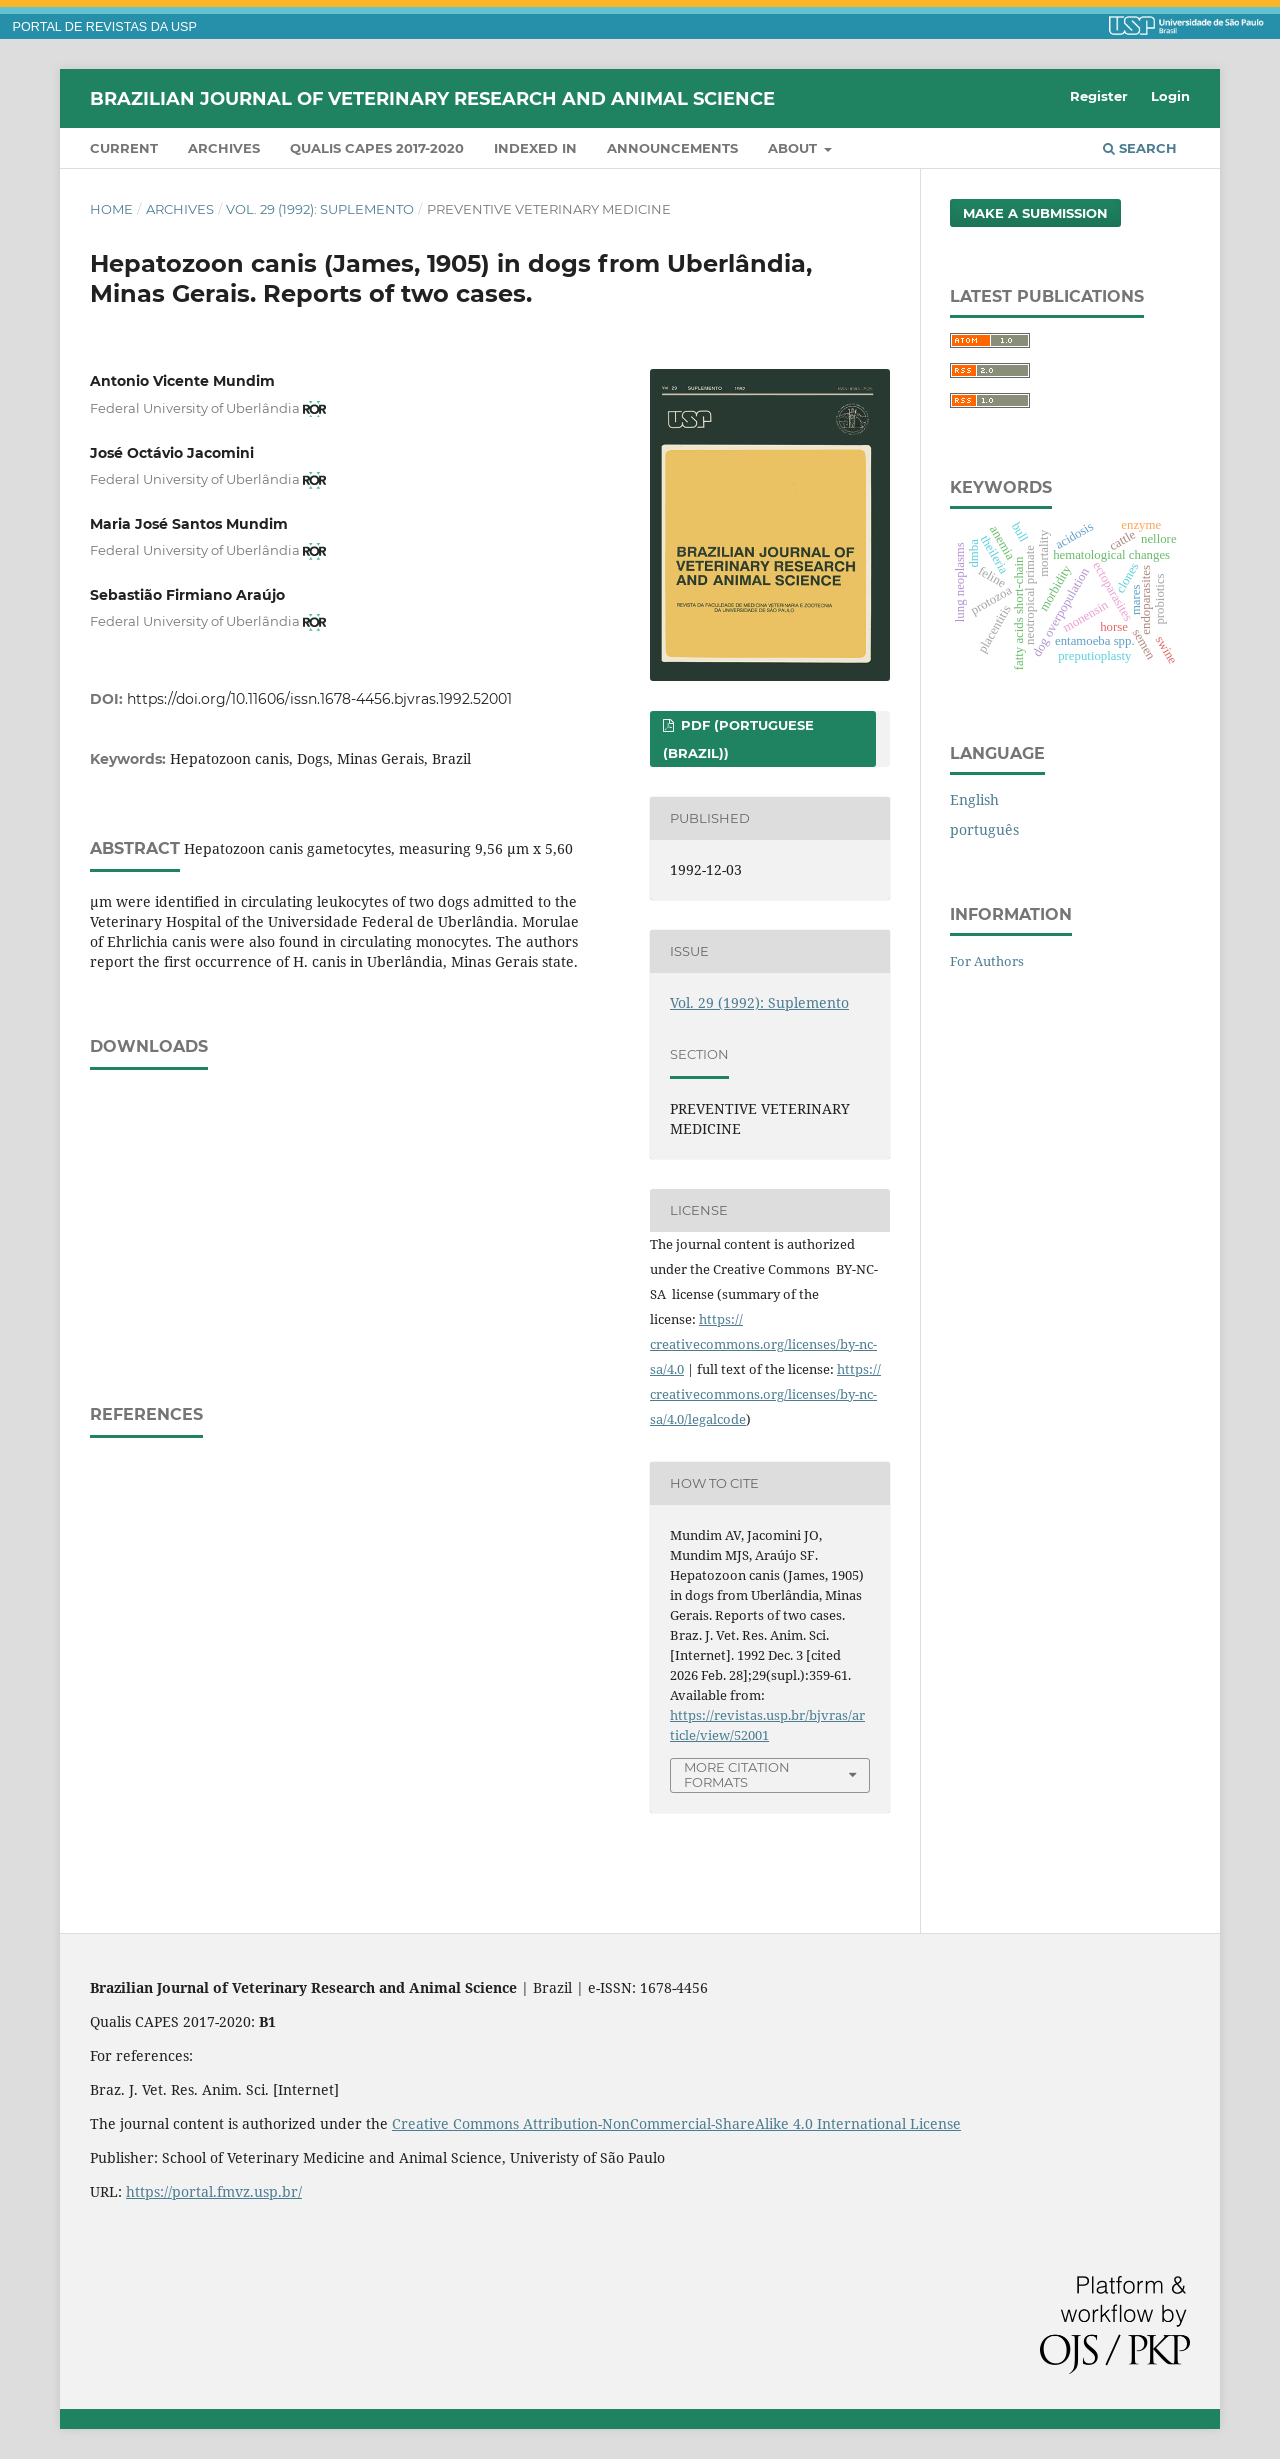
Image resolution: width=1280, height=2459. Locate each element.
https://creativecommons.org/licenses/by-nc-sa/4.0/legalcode (765, 1394)
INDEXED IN (535, 148)
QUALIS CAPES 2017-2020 (377, 148)
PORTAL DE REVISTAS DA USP (105, 27)
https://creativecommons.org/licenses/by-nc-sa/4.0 (763, 1344)
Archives (224, 148)
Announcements (672, 148)
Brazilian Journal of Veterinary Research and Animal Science (432, 98)
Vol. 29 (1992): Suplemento (320, 209)
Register (1099, 96)
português (984, 829)
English (974, 799)
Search (1140, 148)
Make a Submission (1035, 213)
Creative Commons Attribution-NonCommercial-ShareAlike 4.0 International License (676, 2123)
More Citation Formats (737, 1774)
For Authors (987, 961)
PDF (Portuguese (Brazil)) (738, 739)
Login (1170, 96)
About (794, 148)
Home (111, 209)
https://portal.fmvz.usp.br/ (214, 2191)
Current (124, 148)
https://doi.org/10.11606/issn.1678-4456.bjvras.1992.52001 (319, 699)
